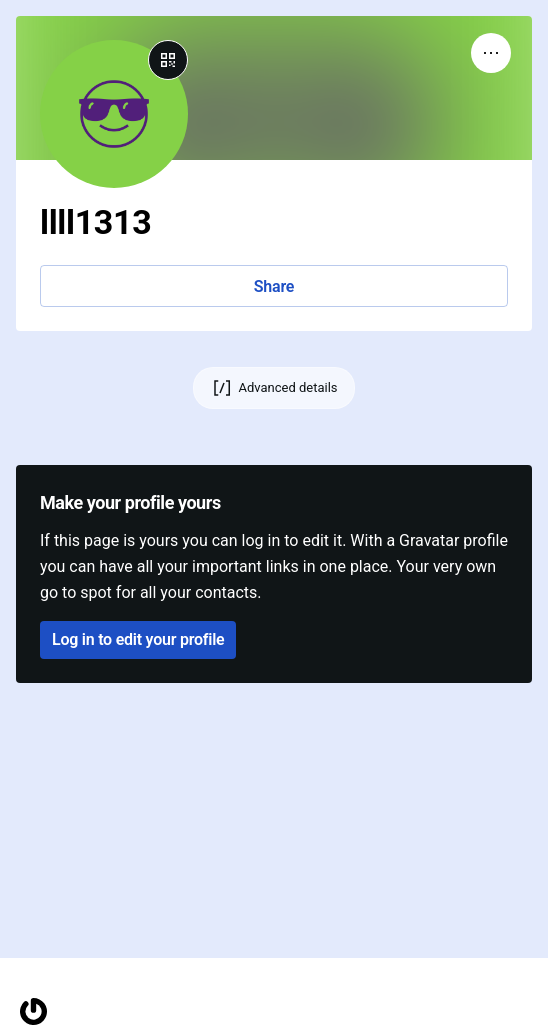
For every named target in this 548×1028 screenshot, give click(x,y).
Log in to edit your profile (138, 639)
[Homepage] (33, 1011)
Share (274, 286)
